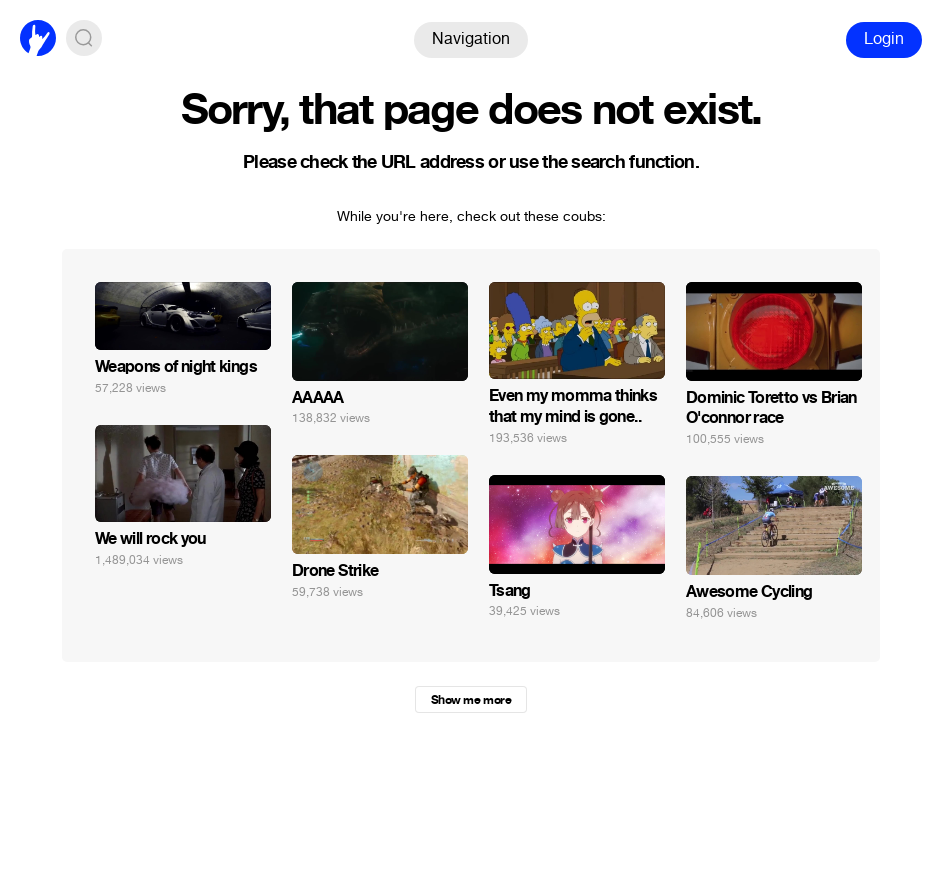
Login (884, 38)
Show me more (471, 700)
